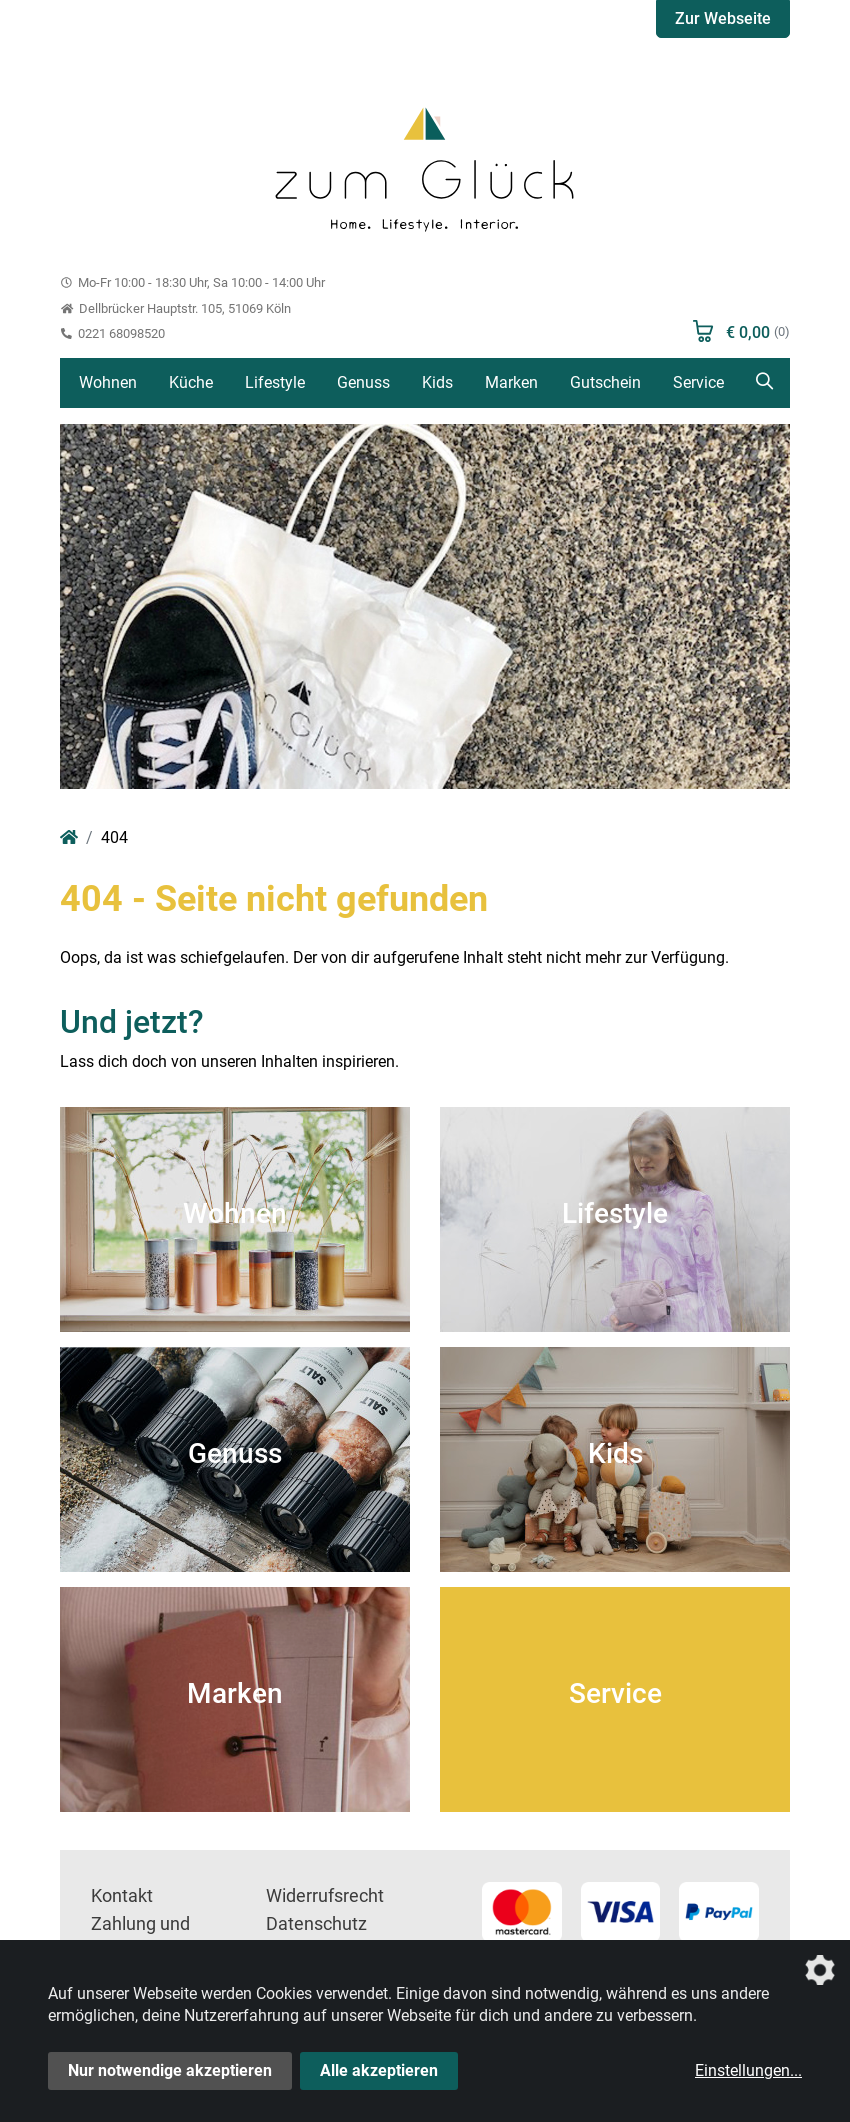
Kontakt (122, 1896)
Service (698, 382)
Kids (437, 382)
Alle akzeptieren (379, 2070)
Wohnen (108, 382)
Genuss (363, 382)
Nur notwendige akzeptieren (170, 2070)
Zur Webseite (723, 18)
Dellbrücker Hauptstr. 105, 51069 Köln (175, 308)
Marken (511, 382)
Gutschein (605, 382)
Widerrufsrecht (325, 1896)
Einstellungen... (748, 2070)
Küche (191, 382)
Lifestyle (275, 382)
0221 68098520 (113, 333)
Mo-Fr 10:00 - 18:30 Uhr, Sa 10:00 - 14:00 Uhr (192, 282)
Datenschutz (316, 1924)
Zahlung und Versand (140, 1938)
